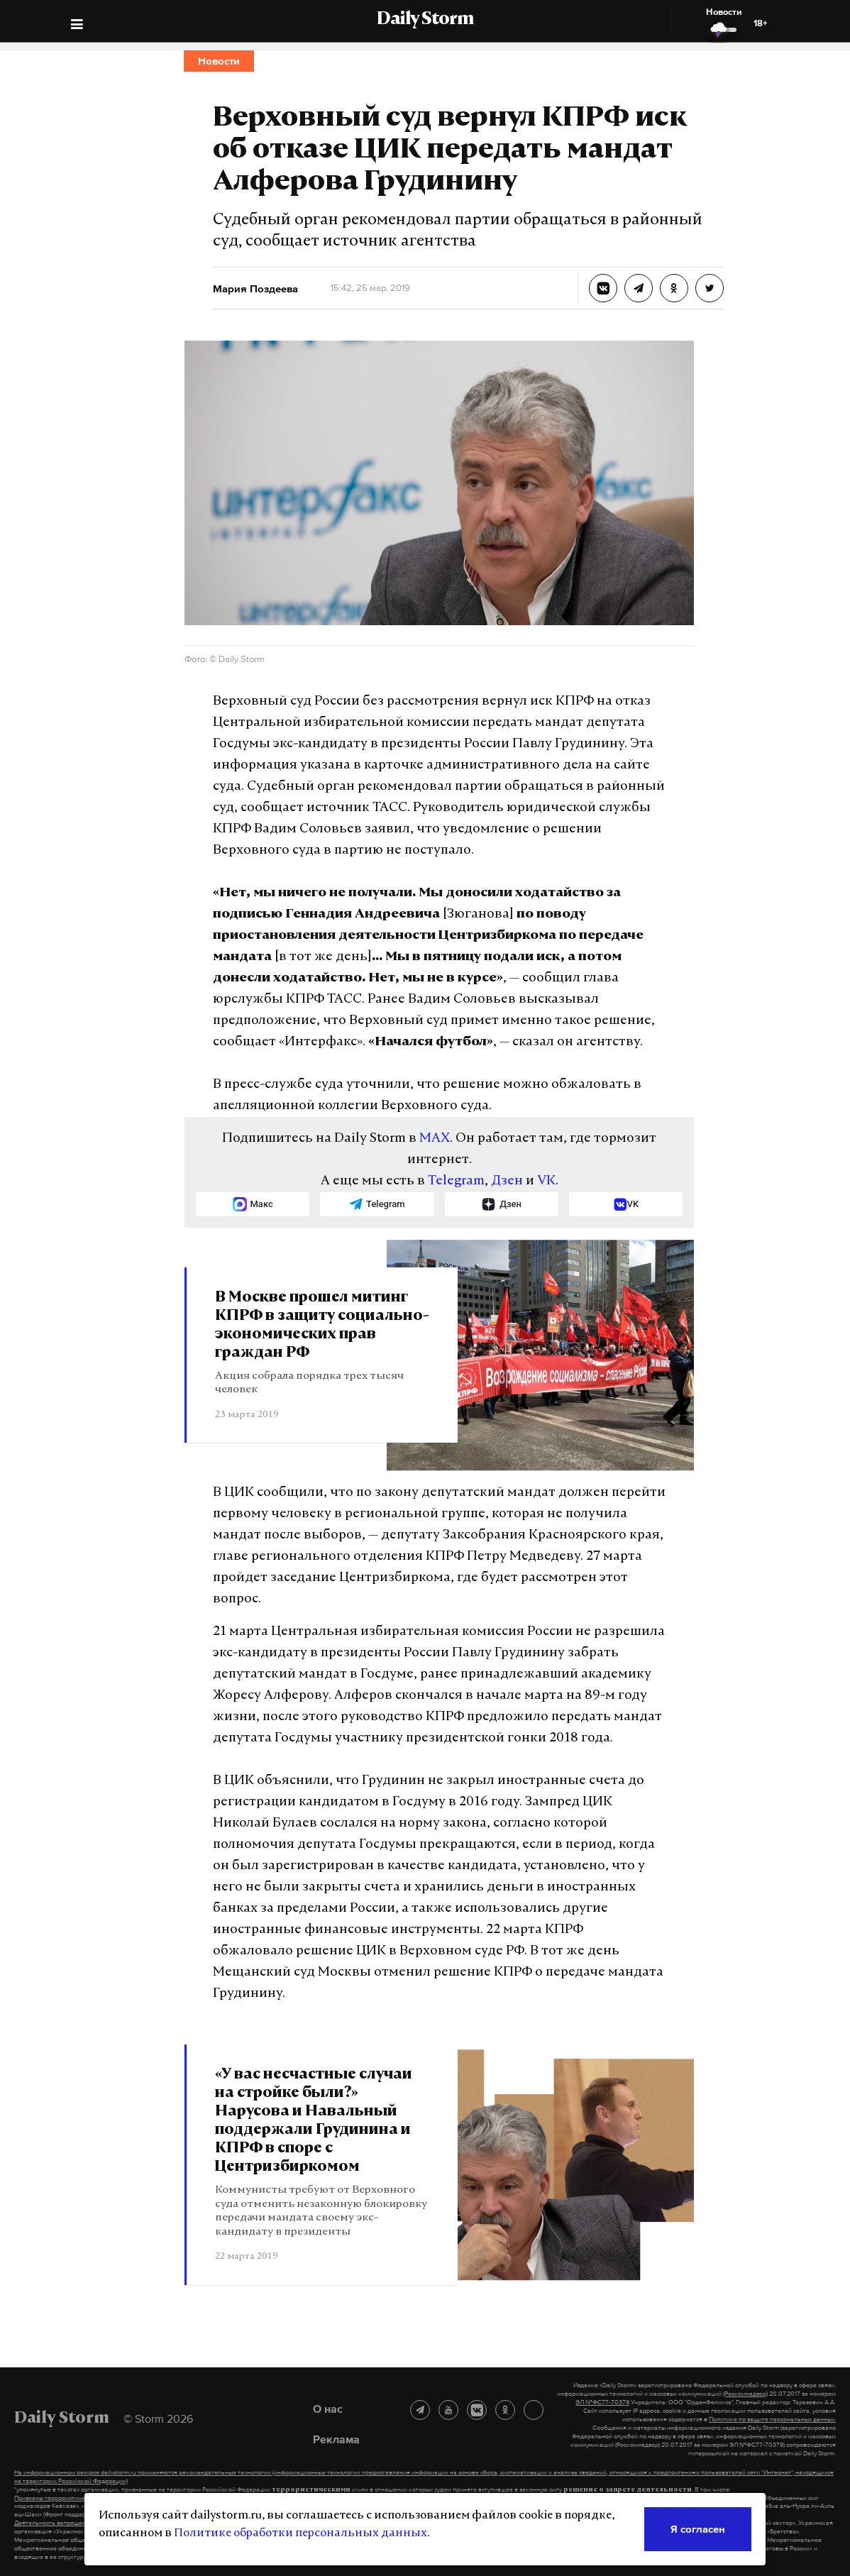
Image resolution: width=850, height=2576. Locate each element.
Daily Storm (425, 19)
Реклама (336, 2439)
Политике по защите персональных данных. (772, 2419)
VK (546, 1181)
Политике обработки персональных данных (300, 2533)
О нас (328, 2408)
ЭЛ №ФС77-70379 (602, 2402)
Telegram (456, 1181)
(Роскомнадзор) (745, 2393)
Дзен (507, 1181)
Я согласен (697, 2529)
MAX (434, 1138)
